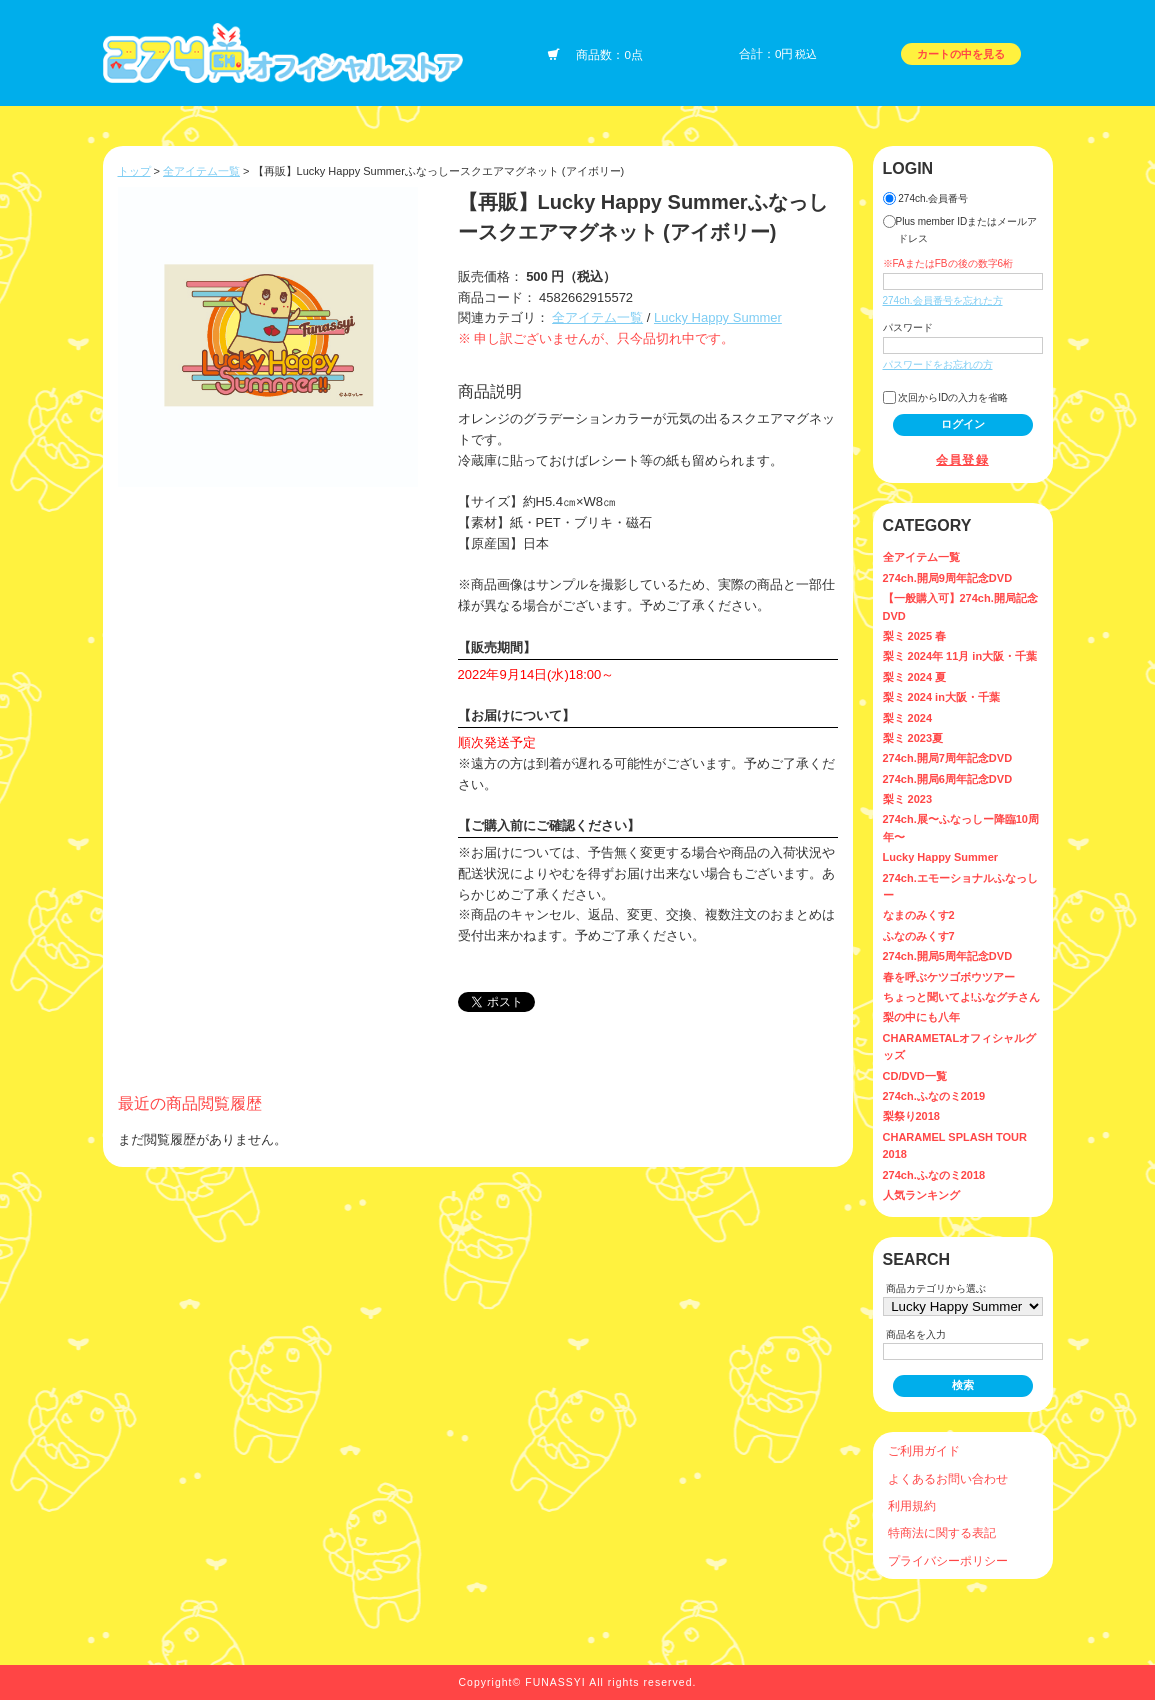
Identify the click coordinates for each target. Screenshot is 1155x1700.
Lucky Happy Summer (718, 317)
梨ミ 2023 (908, 799)
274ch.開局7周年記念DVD (948, 758)
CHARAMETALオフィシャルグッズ (960, 1046)
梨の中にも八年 (921, 1017)
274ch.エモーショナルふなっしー (960, 886)
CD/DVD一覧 (915, 1076)
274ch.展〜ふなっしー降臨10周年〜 (961, 827)
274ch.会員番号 (926, 198)
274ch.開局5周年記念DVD (948, 956)
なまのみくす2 (919, 915)
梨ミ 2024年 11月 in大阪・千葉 (960, 656)
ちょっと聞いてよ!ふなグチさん (962, 997)
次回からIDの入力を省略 (946, 397)
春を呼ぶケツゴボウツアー (949, 977)
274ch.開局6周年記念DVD (948, 779)
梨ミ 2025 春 (915, 636)
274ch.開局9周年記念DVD (948, 578)
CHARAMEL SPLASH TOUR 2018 (955, 1145)
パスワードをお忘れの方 (938, 364)
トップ (134, 171)
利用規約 (912, 1505)
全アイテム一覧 (201, 171)
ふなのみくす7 (919, 936)
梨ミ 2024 (908, 718)
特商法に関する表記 (942, 1532)
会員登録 (962, 459)
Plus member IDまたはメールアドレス (960, 229)
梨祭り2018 (911, 1116)
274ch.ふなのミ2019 (934, 1096)
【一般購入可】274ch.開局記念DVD (960, 606)
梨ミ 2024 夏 (915, 677)
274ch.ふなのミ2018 (934, 1175)
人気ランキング (921, 1195)
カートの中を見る (961, 54)
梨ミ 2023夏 (913, 738)
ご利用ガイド (924, 1450)
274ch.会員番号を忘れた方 (943, 300)
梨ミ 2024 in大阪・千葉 (941, 697)
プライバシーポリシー (948, 1560)
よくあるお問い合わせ (948, 1478)
